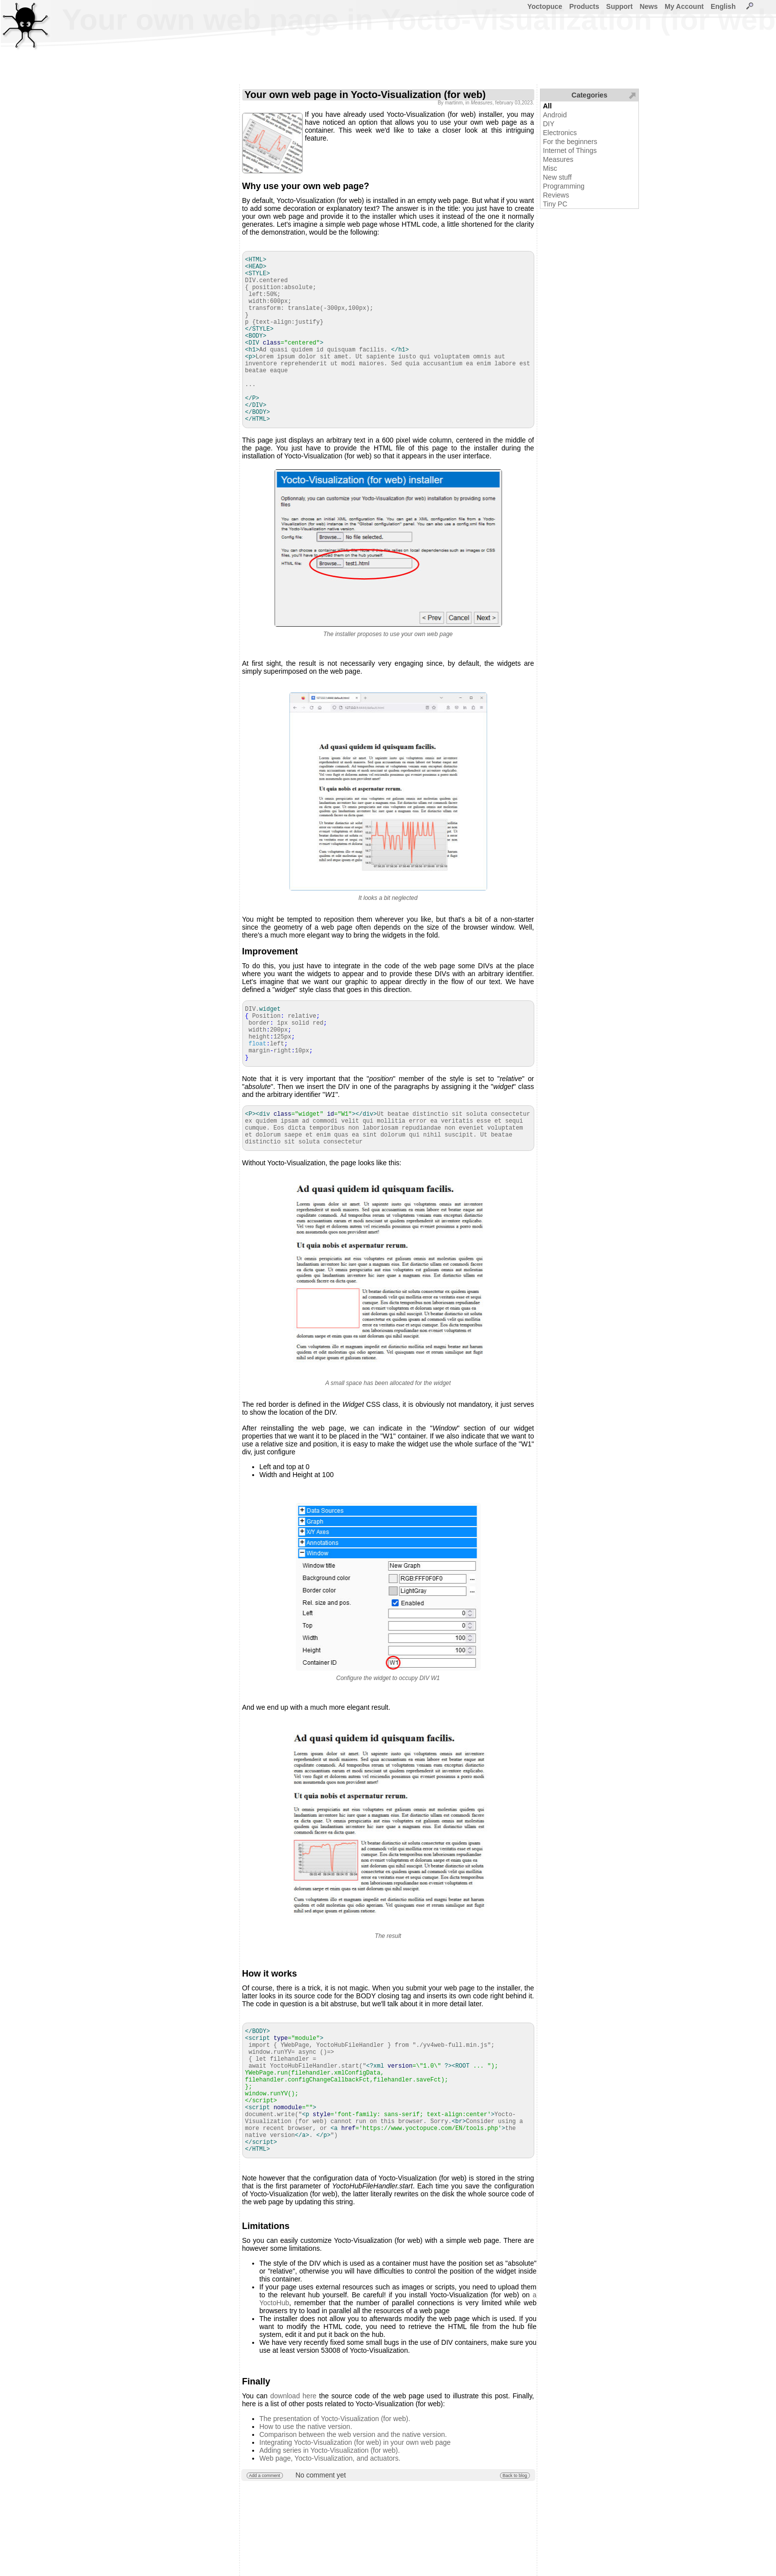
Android (555, 115)
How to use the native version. (305, 2426)
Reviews (556, 195)
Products (584, 6)
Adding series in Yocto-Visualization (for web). (329, 2450)
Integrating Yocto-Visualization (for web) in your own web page (355, 2442)
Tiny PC (555, 204)
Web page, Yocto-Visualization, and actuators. (329, 2458)
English (723, 6)
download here (293, 2396)
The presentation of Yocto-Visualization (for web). (334, 2419)
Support (619, 6)
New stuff (557, 177)
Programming (563, 186)
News (648, 6)
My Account (684, 6)
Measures (558, 159)
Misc (550, 168)
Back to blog (514, 2475)
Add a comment (264, 2475)
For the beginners (570, 142)
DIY (548, 124)
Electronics (560, 133)
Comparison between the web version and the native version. (353, 2434)
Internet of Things (570, 150)
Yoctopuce (545, 6)
